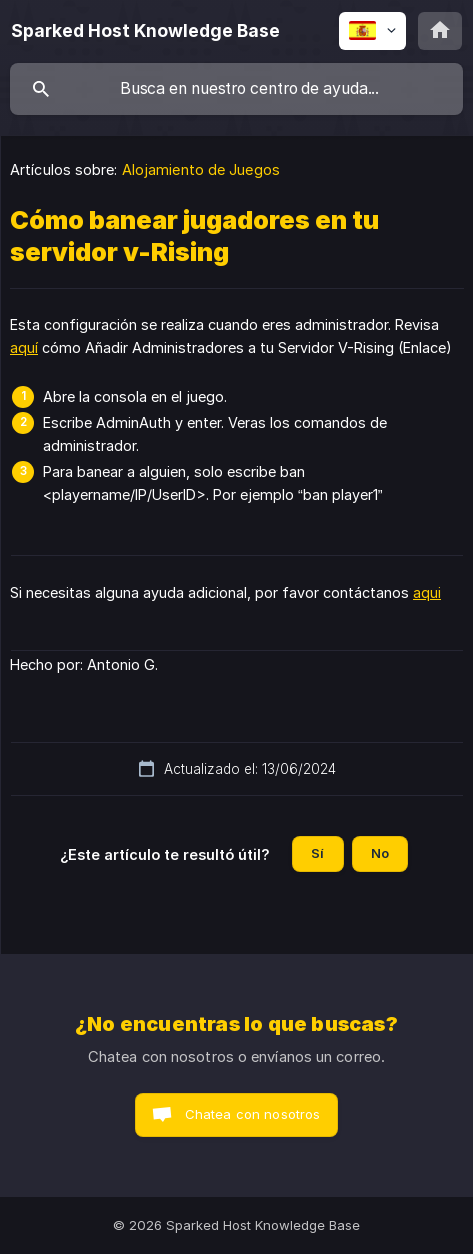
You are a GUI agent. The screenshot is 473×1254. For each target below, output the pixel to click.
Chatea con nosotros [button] (253, 1114)
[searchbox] (236, 89)
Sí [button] (317, 853)
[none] (145, 31)
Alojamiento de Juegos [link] (201, 169)
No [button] (380, 853)
